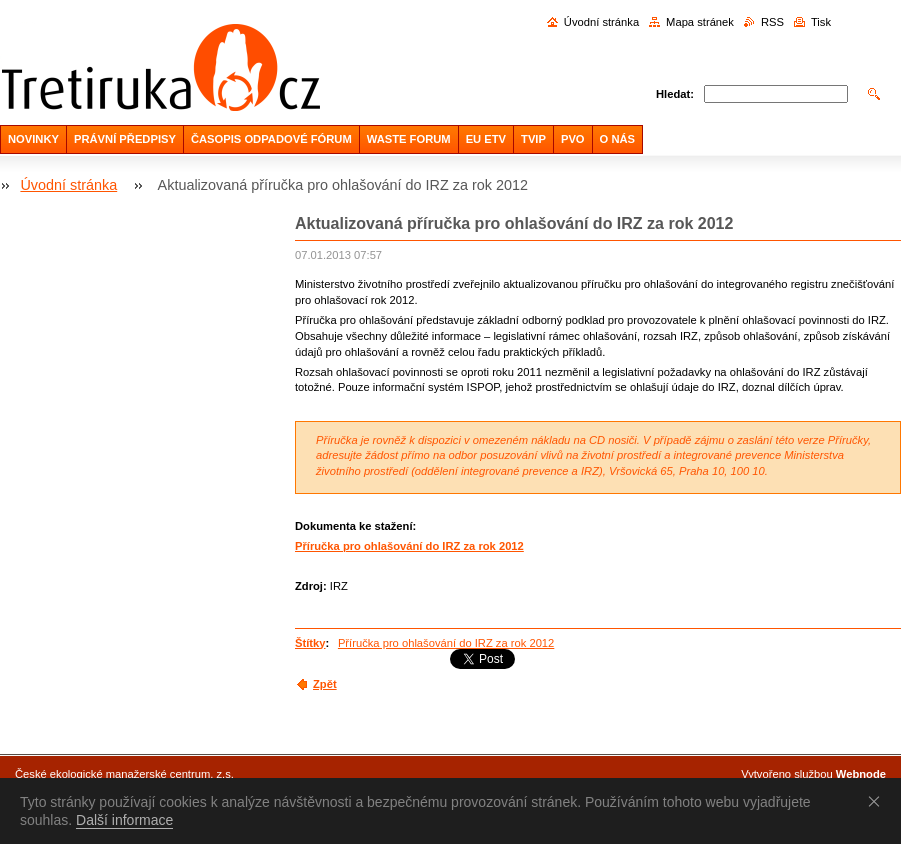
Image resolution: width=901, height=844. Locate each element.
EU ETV (486, 139)
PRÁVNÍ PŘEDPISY (125, 139)
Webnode (861, 774)
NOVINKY (33, 139)
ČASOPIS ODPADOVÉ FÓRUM (271, 139)
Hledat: (675, 94)
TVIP (533, 139)
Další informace (124, 820)
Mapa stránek (700, 22)
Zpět (325, 684)
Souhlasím (878, 801)
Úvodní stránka (601, 22)
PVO (573, 139)
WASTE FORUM (409, 139)
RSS (772, 22)
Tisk (821, 22)
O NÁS (617, 139)
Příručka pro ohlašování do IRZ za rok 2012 (409, 546)
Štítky (310, 643)
